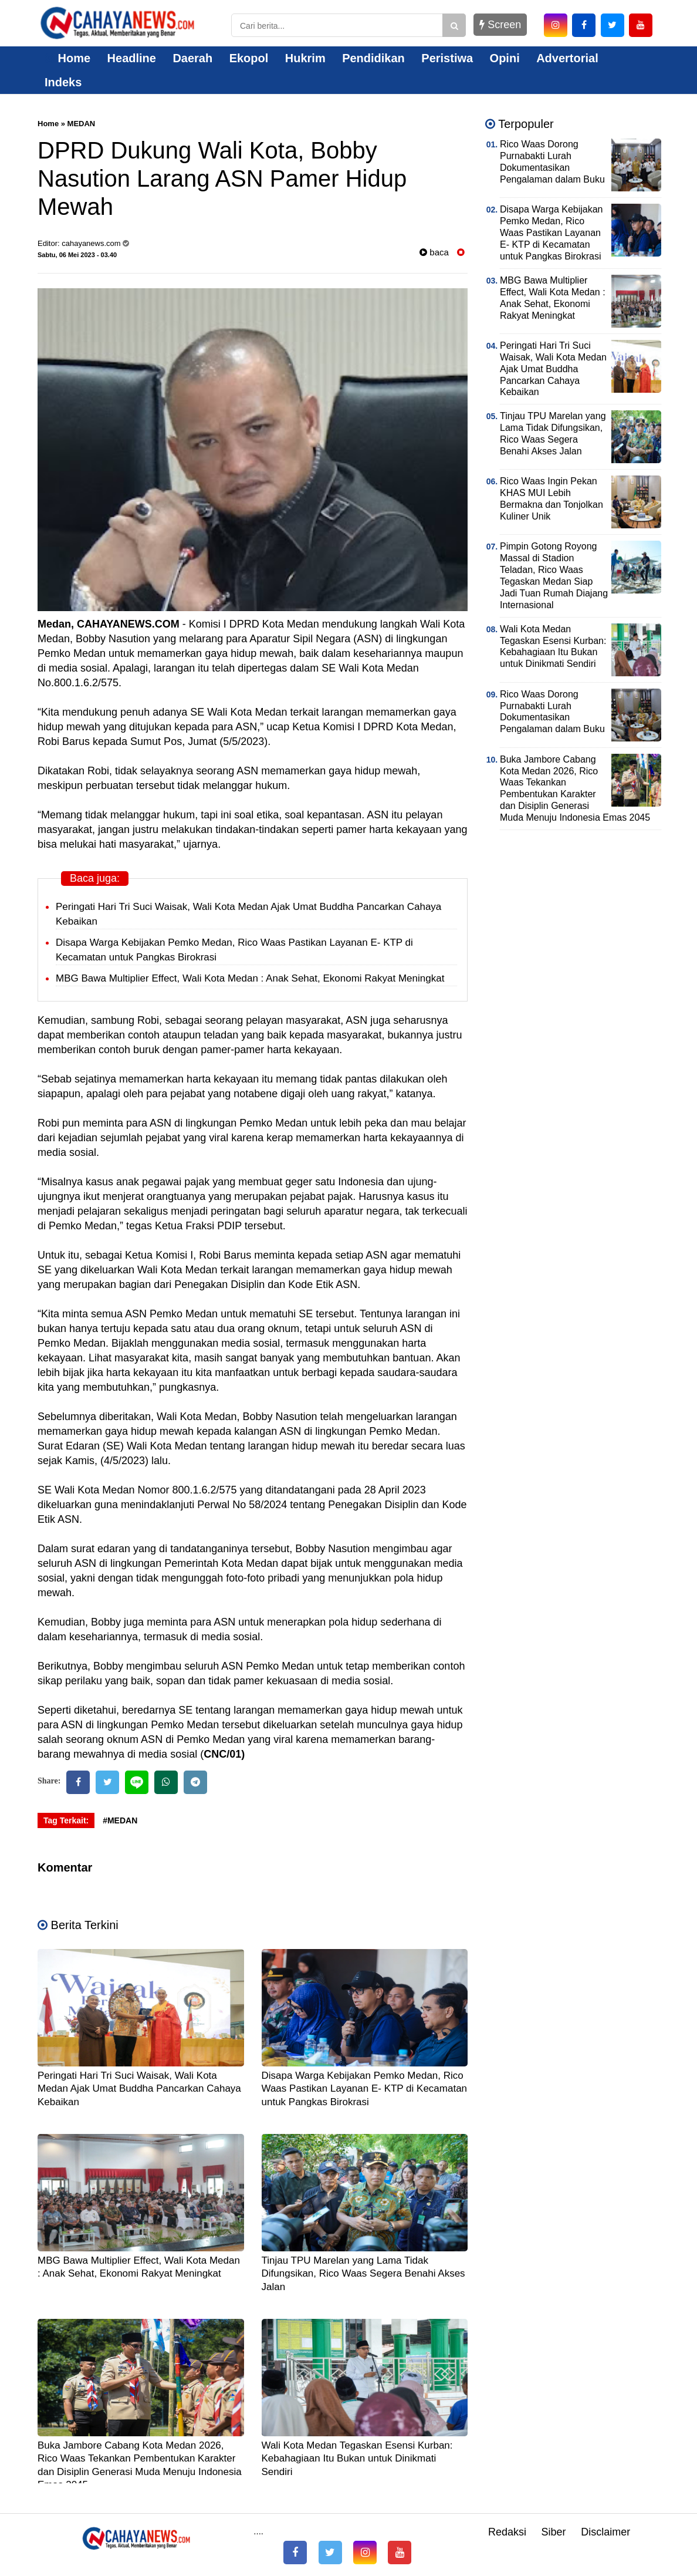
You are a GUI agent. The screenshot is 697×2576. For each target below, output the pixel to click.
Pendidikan (373, 58)
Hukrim (305, 58)
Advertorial (567, 58)
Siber (554, 2532)
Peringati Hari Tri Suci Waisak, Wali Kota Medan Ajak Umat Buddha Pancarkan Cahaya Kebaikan (139, 2088)
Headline (131, 58)
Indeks (63, 82)
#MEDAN (120, 1820)
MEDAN (81, 123)
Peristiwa (447, 58)
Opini (505, 58)
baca (434, 252)
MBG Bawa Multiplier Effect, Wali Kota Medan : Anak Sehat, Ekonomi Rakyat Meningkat (250, 978)
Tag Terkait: (66, 1820)
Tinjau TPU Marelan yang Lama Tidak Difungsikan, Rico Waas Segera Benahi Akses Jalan (363, 2273)
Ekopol (249, 58)
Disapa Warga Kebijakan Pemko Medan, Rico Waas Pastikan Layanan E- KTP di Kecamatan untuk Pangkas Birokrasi (365, 2088)
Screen (500, 25)
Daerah (192, 58)
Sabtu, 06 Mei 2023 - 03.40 (77, 254)
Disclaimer (605, 2532)
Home (67, 58)
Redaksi (507, 2532)
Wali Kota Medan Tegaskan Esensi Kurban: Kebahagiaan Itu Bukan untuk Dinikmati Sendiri (357, 2458)
